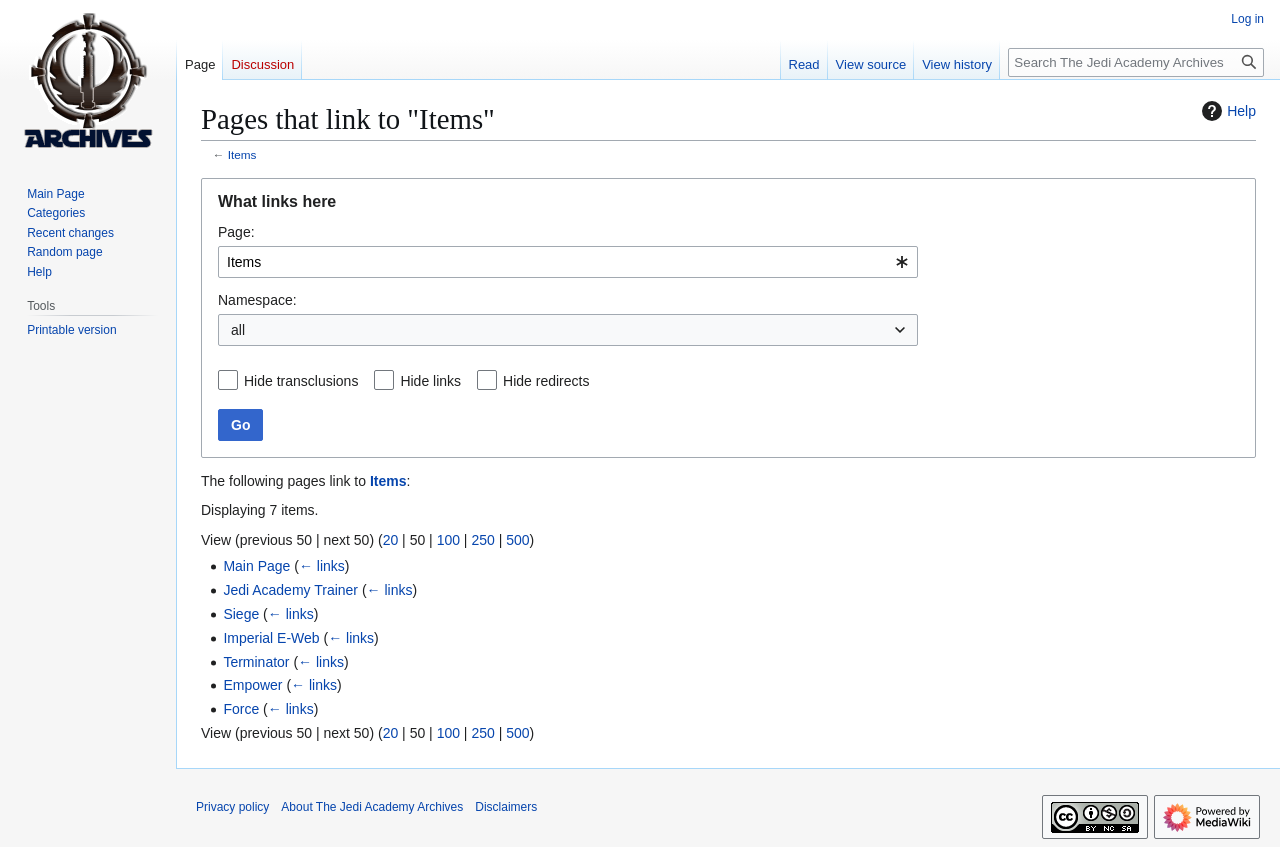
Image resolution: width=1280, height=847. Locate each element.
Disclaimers (506, 807)
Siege (241, 614)
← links (322, 566)
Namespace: (257, 300)
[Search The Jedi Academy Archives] (1136, 62)
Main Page (256, 566)
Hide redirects (546, 381)
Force (241, 709)
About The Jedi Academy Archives (372, 807)
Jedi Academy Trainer (290, 590)
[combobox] (568, 262)
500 (517, 540)
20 (391, 540)
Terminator (256, 662)
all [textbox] (238, 330)
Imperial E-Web (271, 638)
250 (482, 540)
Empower (252, 685)
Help (1226, 111)
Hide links (430, 381)
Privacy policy (232, 807)
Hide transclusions (301, 381)
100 (448, 540)
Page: (236, 232)
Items (242, 154)
